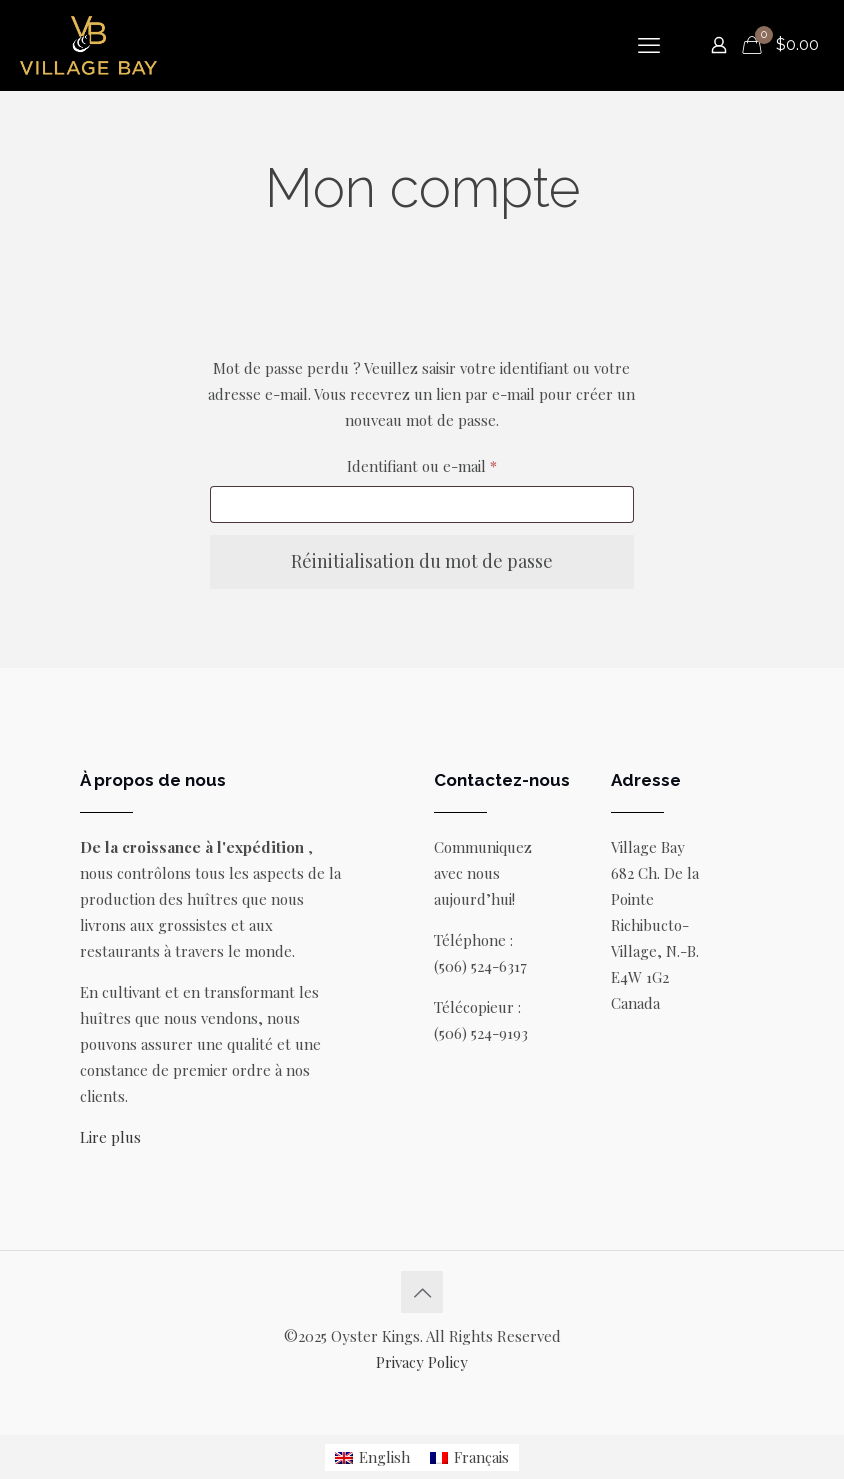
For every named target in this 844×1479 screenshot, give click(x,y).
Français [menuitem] (481, 1457)
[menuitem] (372, 1458)
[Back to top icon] (422, 1292)
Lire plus (110, 1137)
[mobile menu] (649, 45)
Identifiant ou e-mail (459, 463)
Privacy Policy (422, 1362)
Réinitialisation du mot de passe (422, 561)
